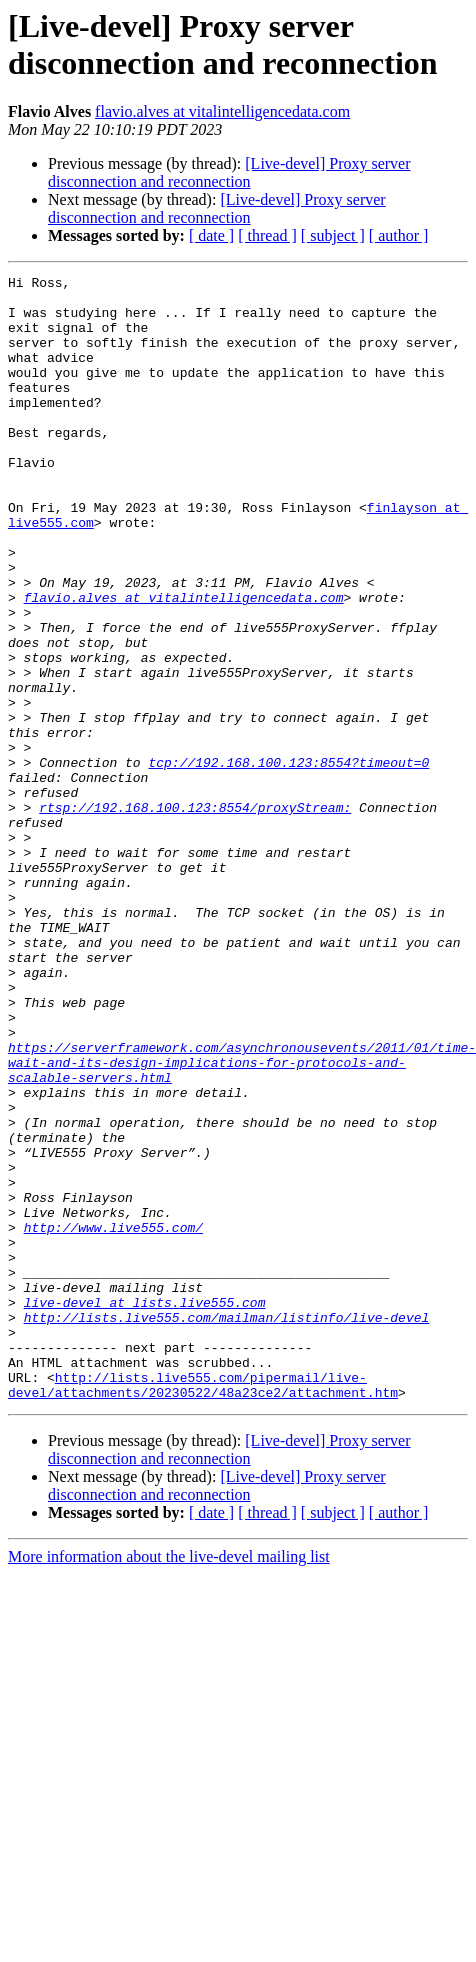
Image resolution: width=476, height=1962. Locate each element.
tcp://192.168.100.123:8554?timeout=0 (288, 861)
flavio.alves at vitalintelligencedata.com (222, 111)
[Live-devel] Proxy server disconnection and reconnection (229, 172)
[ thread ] (267, 235)
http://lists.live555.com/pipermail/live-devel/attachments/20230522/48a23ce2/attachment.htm (203, 1608)
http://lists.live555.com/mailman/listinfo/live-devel (227, 1527)
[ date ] (211, 235)
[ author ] (399, 235)
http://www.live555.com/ (113, 1419)
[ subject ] (333, 235)
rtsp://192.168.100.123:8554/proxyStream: (195, 915)
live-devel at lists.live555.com (145, 1509)
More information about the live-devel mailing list (169, 1781)
